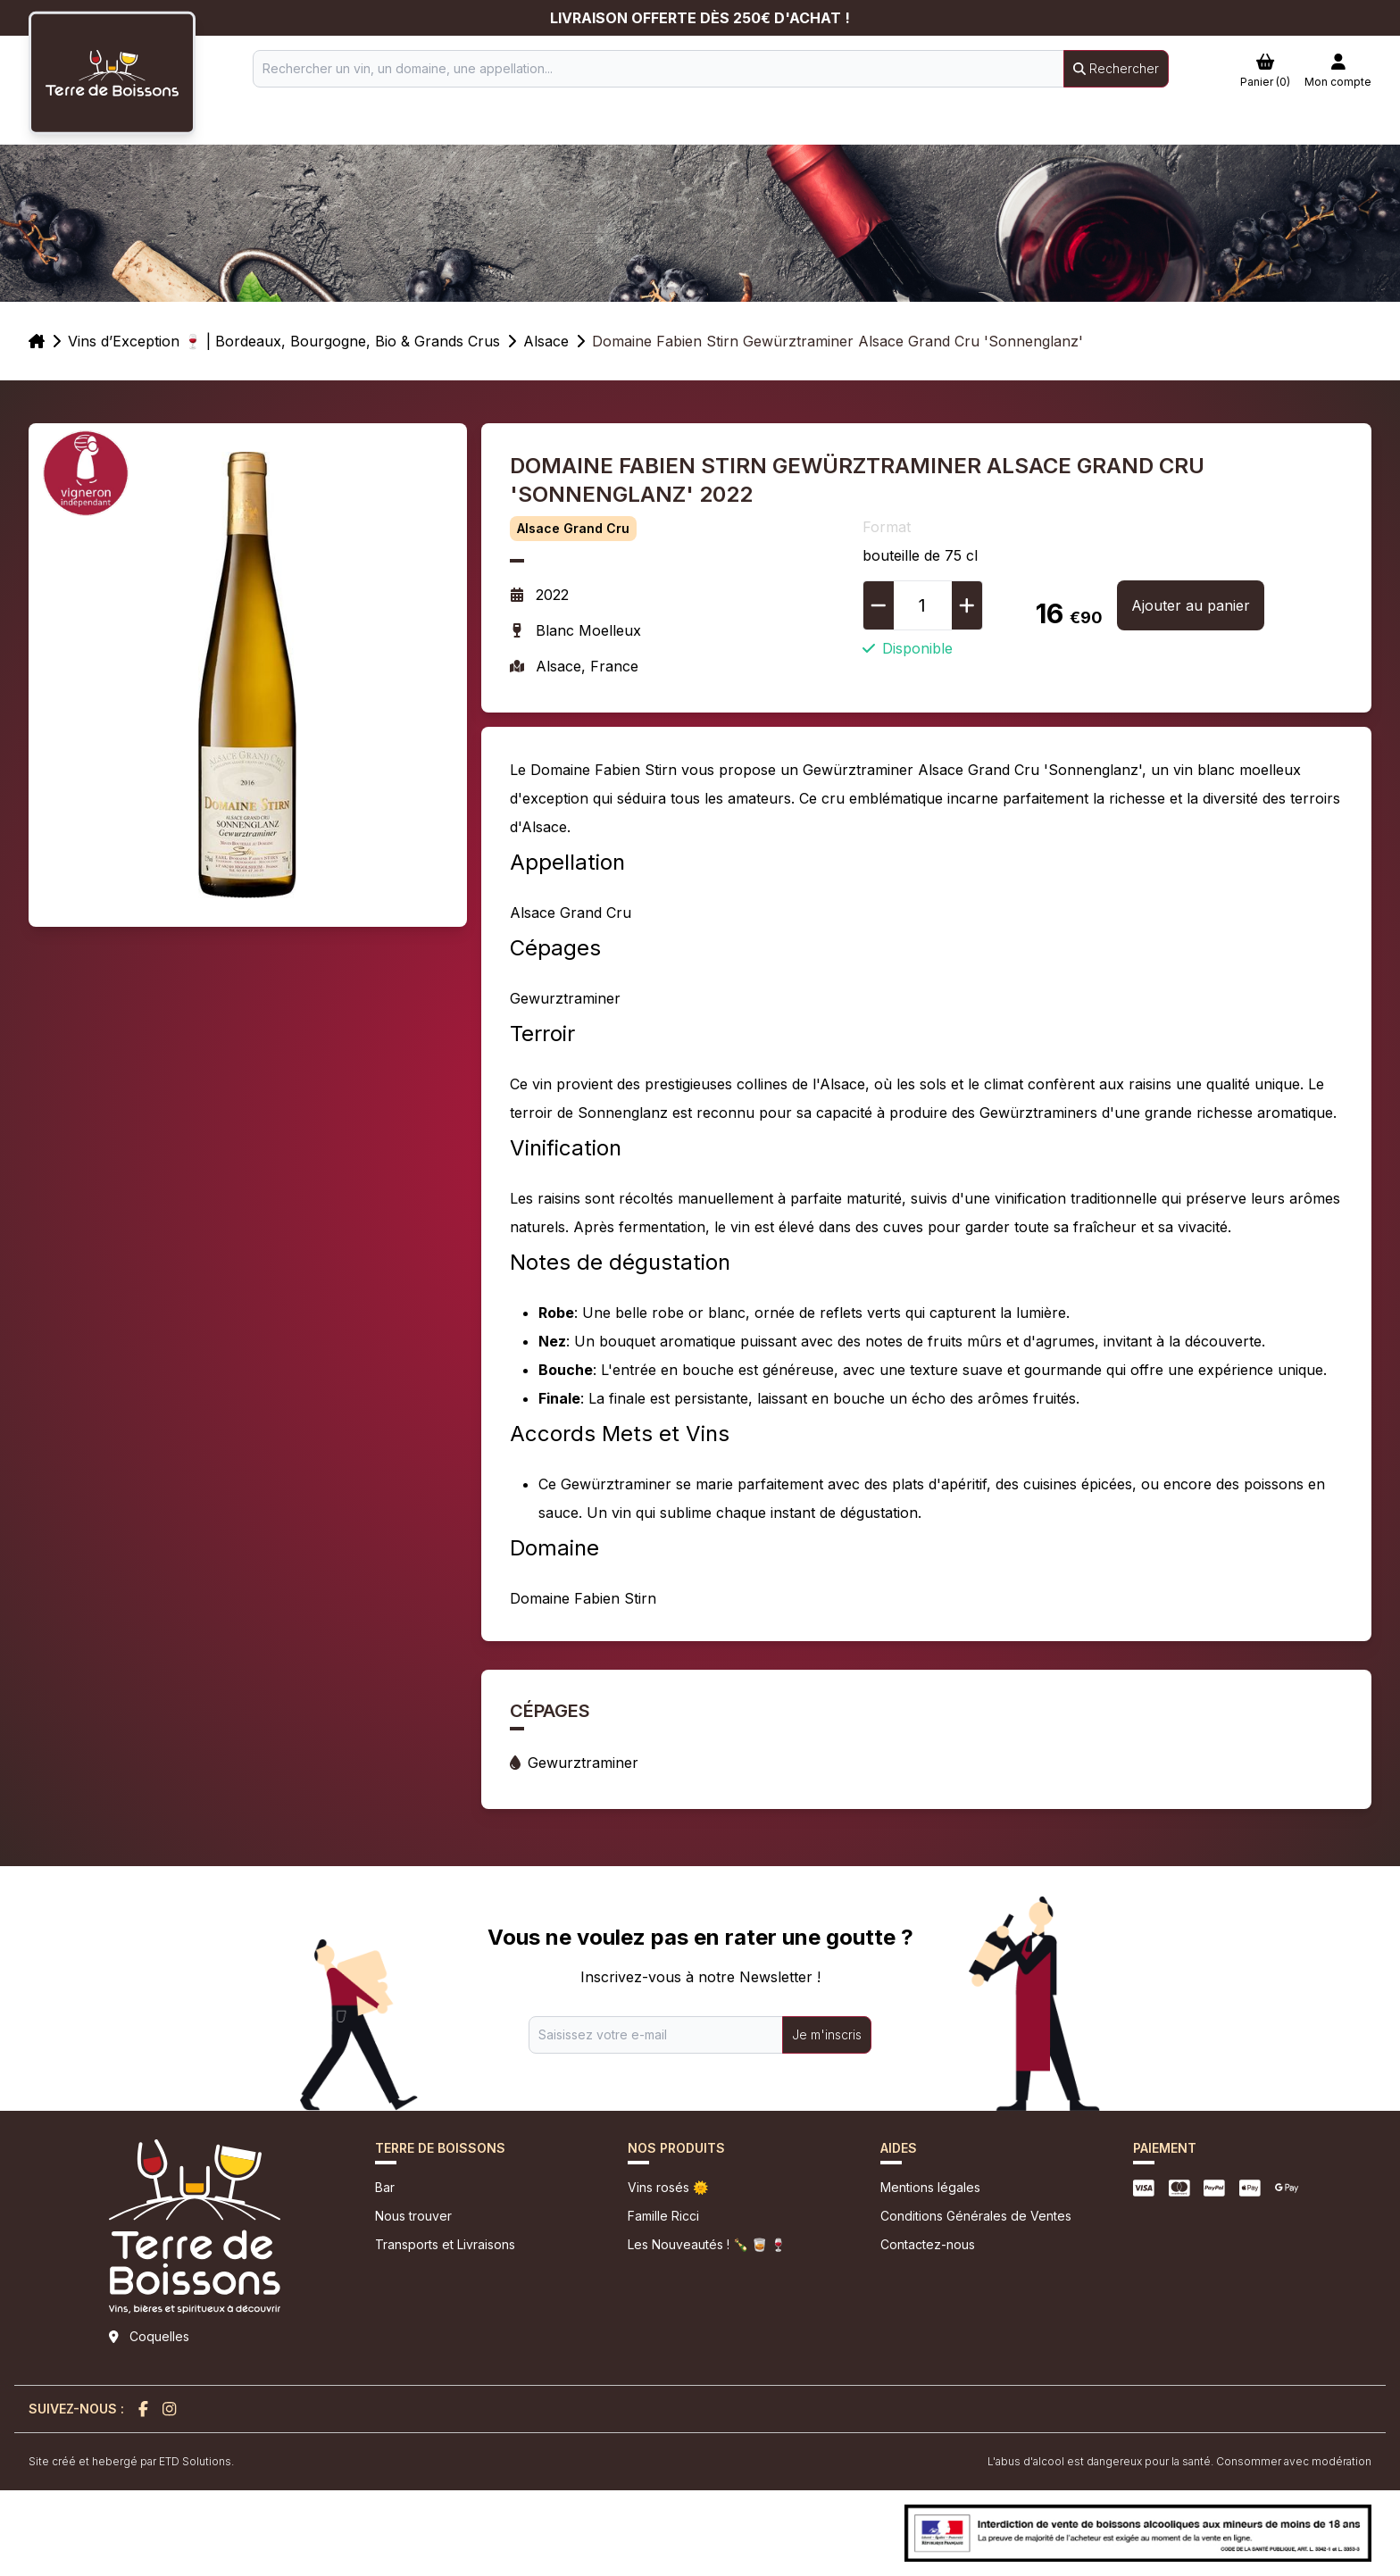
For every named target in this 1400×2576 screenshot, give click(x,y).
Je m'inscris (827, 2034)
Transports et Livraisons (445, 2244)
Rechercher (1116, 68)
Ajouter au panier (1190, 605)
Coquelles (159, 2336)
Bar (385, 2187)
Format (886, 527)
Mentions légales (930, 2187)
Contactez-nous (927, 2244)
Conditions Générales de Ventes (975, 2215)
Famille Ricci (663, 2215)
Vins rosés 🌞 (668, 2187)
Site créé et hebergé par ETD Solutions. (131, 2461)
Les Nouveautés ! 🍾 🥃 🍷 (707, 2244)
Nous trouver (413, 2215)
